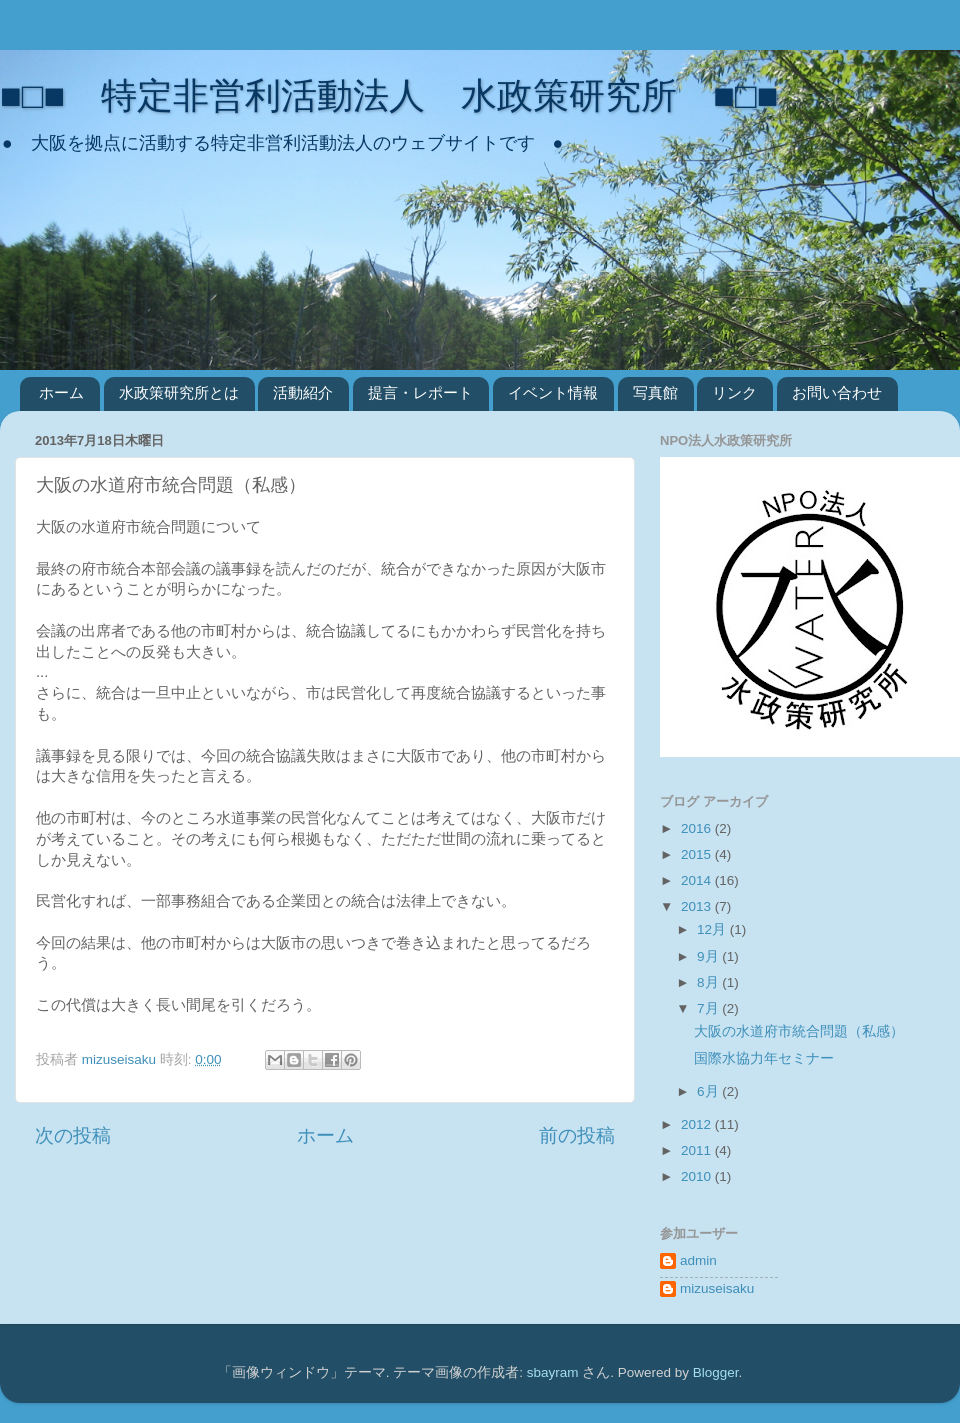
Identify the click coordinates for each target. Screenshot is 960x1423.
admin (698, 1260)
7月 (709, 1008)
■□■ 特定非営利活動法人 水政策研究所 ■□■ (389, 95)
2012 (698, 1124)
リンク (734, 392)
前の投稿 (577, 1135)
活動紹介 (303, 392)
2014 (698, 880)
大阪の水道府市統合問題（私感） (799, 1031)
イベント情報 (553, 392)
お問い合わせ (837, 392)
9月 (709, 956)
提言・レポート (420, 392)
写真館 (655, 392)
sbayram (553, 1372)
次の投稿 (73, 1135)
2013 (698, 906)
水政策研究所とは (179, 392)
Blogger (716, 1372)
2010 (698, 1176)
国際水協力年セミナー (764, 1058)
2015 (698, 854)
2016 (698, 828)
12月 (713, 929)
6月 (709, 1091)
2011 (698, 1150)
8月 (709, 982)
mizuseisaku (717, 1288)
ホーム (61, 392)
